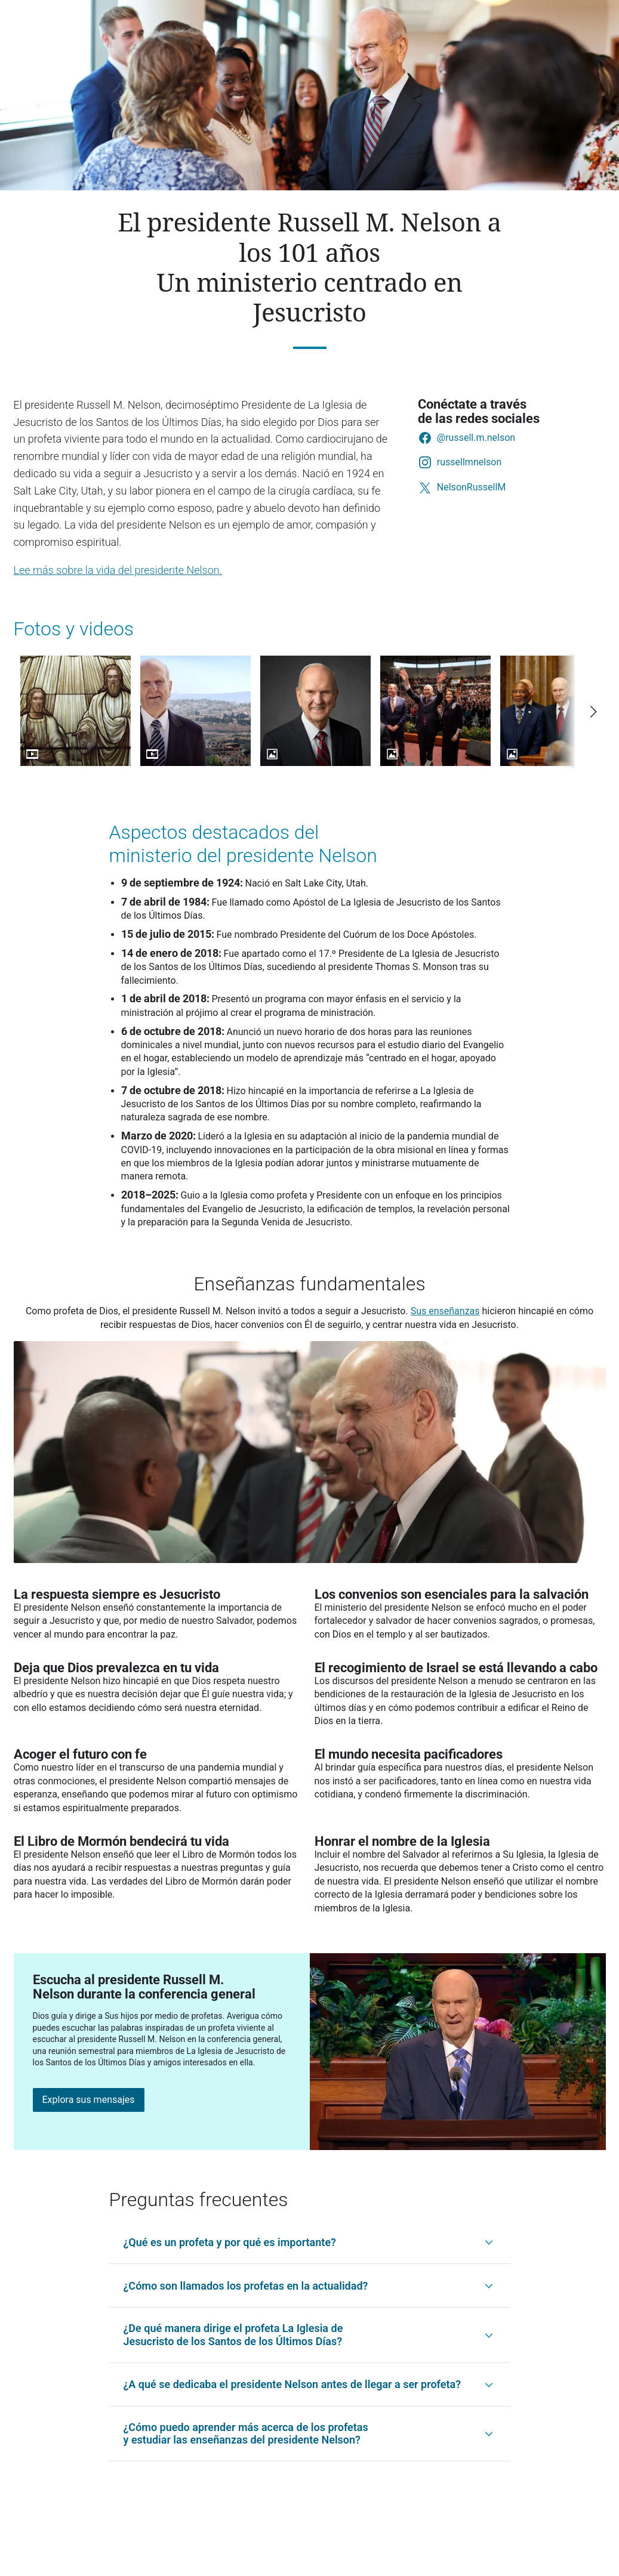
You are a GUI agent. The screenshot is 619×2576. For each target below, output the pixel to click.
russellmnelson (469, 462)
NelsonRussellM (471, 487)
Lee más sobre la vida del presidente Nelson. (118, 570)
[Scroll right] (593, 712)
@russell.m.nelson (476, 437)
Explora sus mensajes (88, 2099)
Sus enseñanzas (445, 1311)
